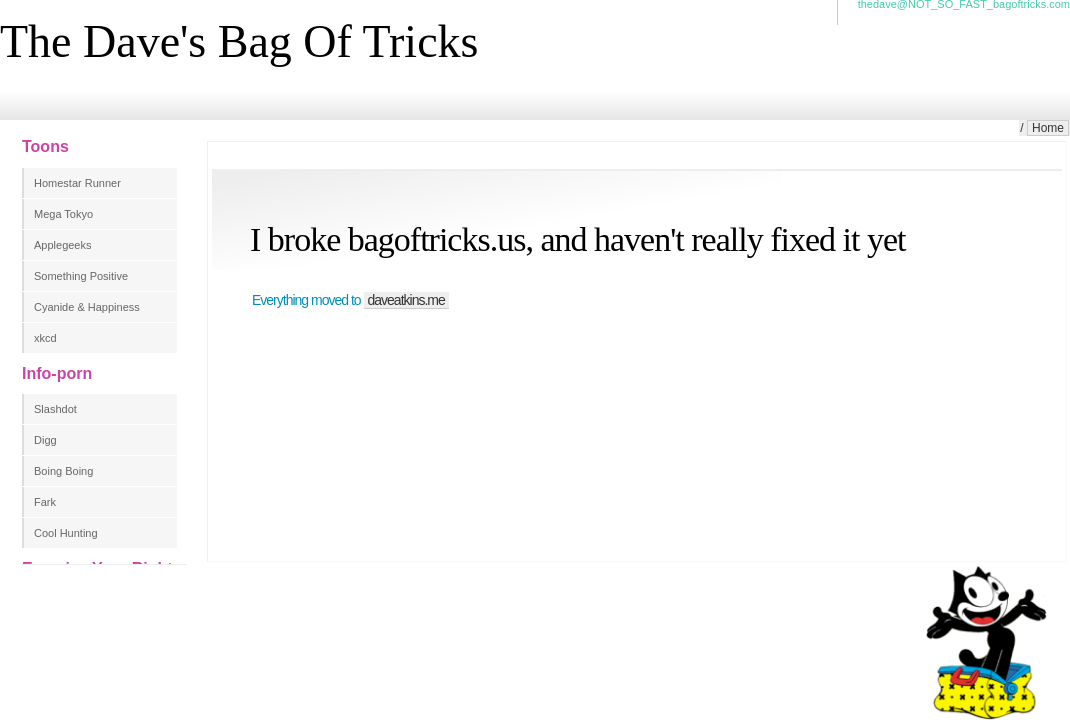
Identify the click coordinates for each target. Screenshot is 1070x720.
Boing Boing (63, 471)
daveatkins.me (406, 300)
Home (1048, 128)
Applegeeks (63, 245)
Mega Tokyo (63, 214)
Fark (45, 502)
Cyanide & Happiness (87, 307)
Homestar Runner (77, 183)
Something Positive (81, 276)
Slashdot (55, 409)
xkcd (45, 338)
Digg (45, 440)
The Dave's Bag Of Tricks (239, 41)
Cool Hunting (66, 533)
